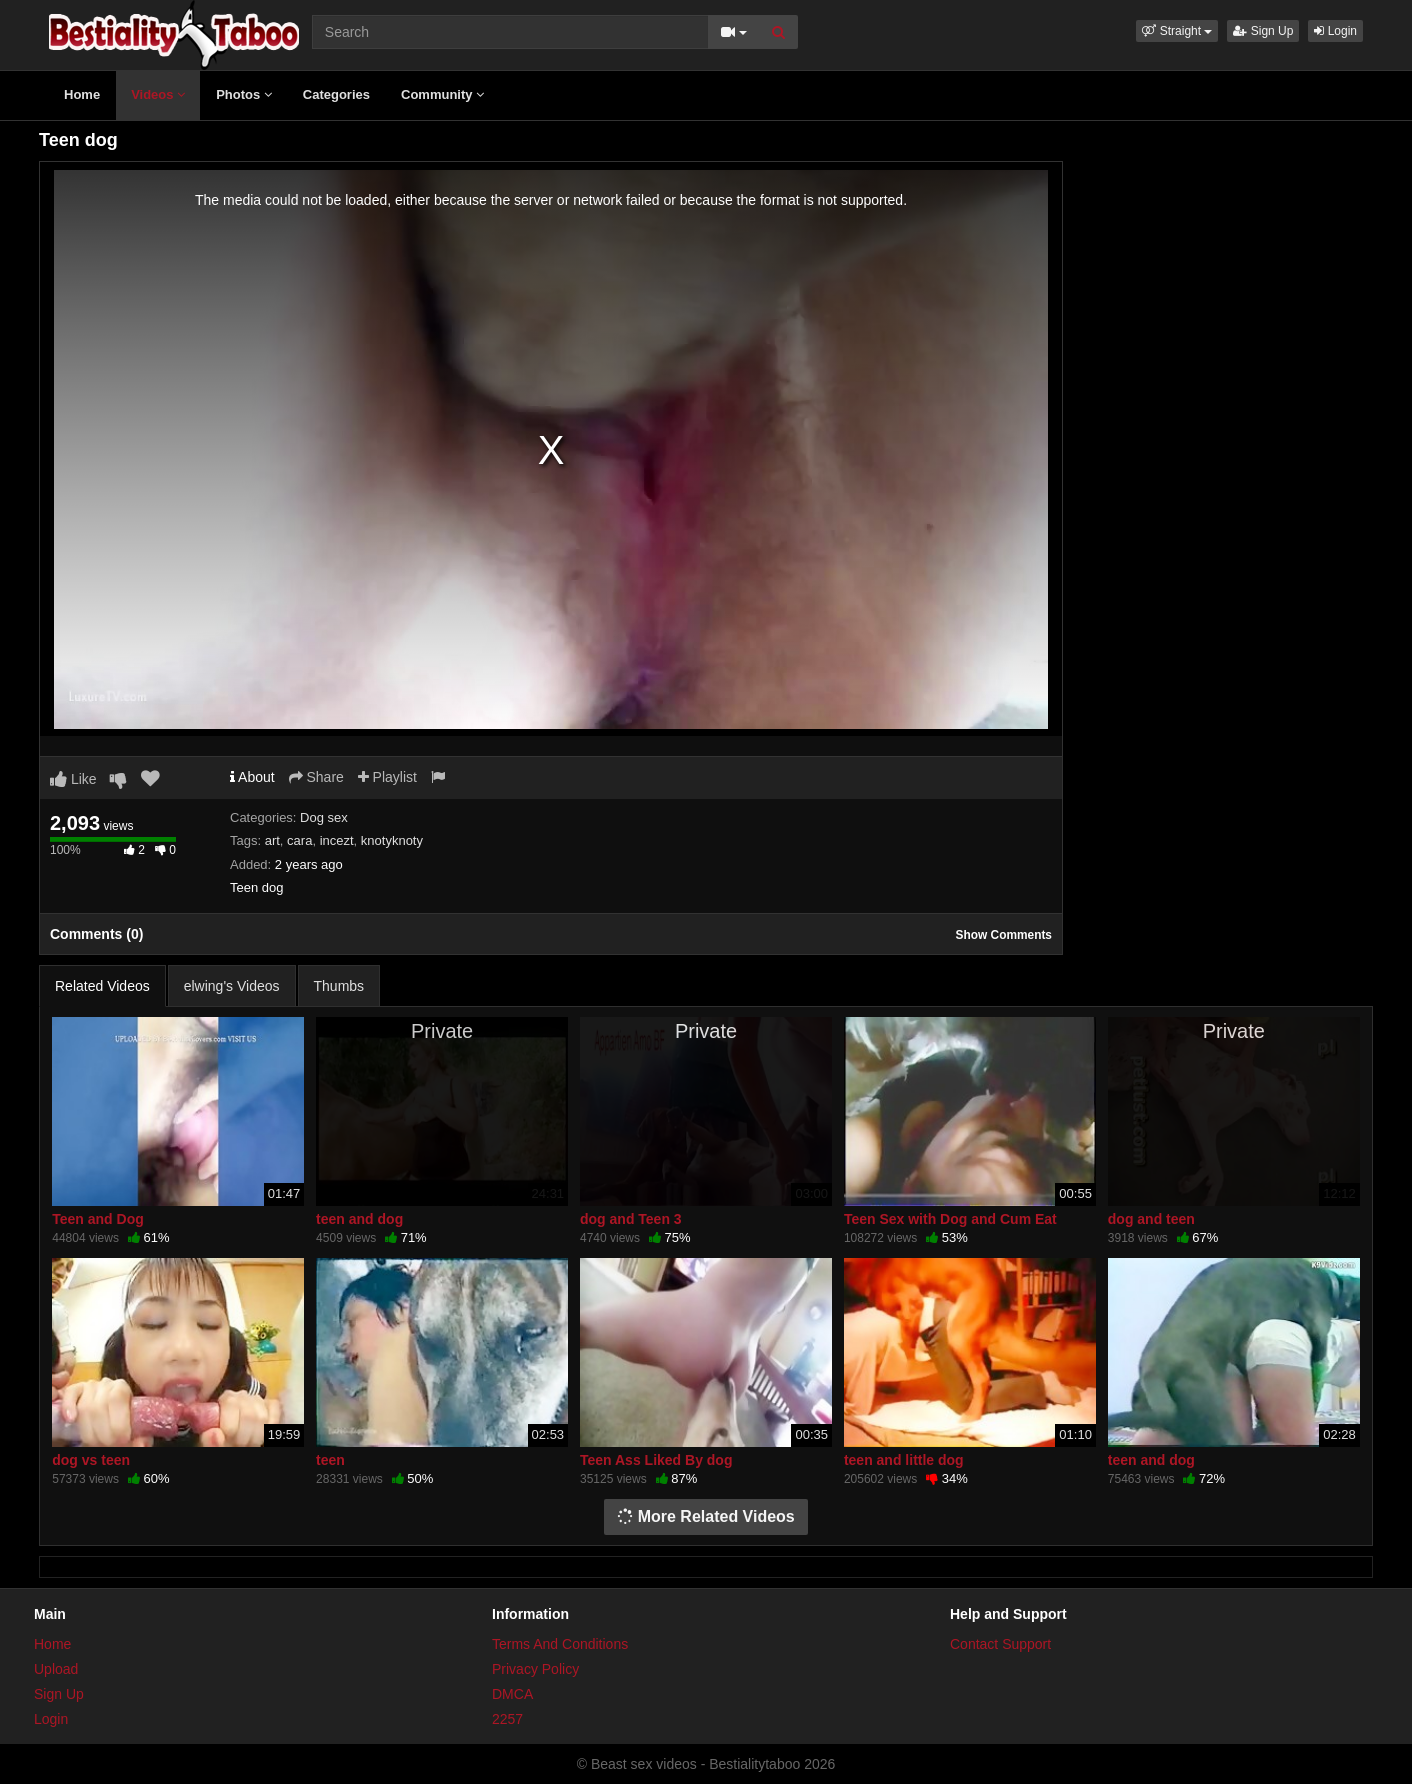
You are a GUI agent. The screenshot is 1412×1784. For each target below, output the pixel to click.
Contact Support (1000, 1644)
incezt (337, 840)
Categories (336, 94)
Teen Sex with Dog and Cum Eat (950, 1219)
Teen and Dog (98, 1219)
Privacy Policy (535, 1669)
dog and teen (1151, 1219)
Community (442, 94)
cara (299, 840)
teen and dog (359, 1219)
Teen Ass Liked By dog (656, 1460)
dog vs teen (91, 1460)
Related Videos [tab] (102, 986)
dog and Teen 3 (631, 1219)
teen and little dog (904, 1460)
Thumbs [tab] (339, 986)
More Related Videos (706, 1516)
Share (316, 777)
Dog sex (324, 817)
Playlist (387, 777)
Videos (158, 94)
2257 (507, 1719)
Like (73, 779)
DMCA (512, 1694)
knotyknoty (392, 840)
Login (1335, 31)
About (252, 777)
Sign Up (1263, 31)
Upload (56, 1669)
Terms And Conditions (560, 1644)
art (272, 840)
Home (82, 94)
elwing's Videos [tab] (232, 986)
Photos (244, 94)
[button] (1177, 31)
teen (330, 1460)
